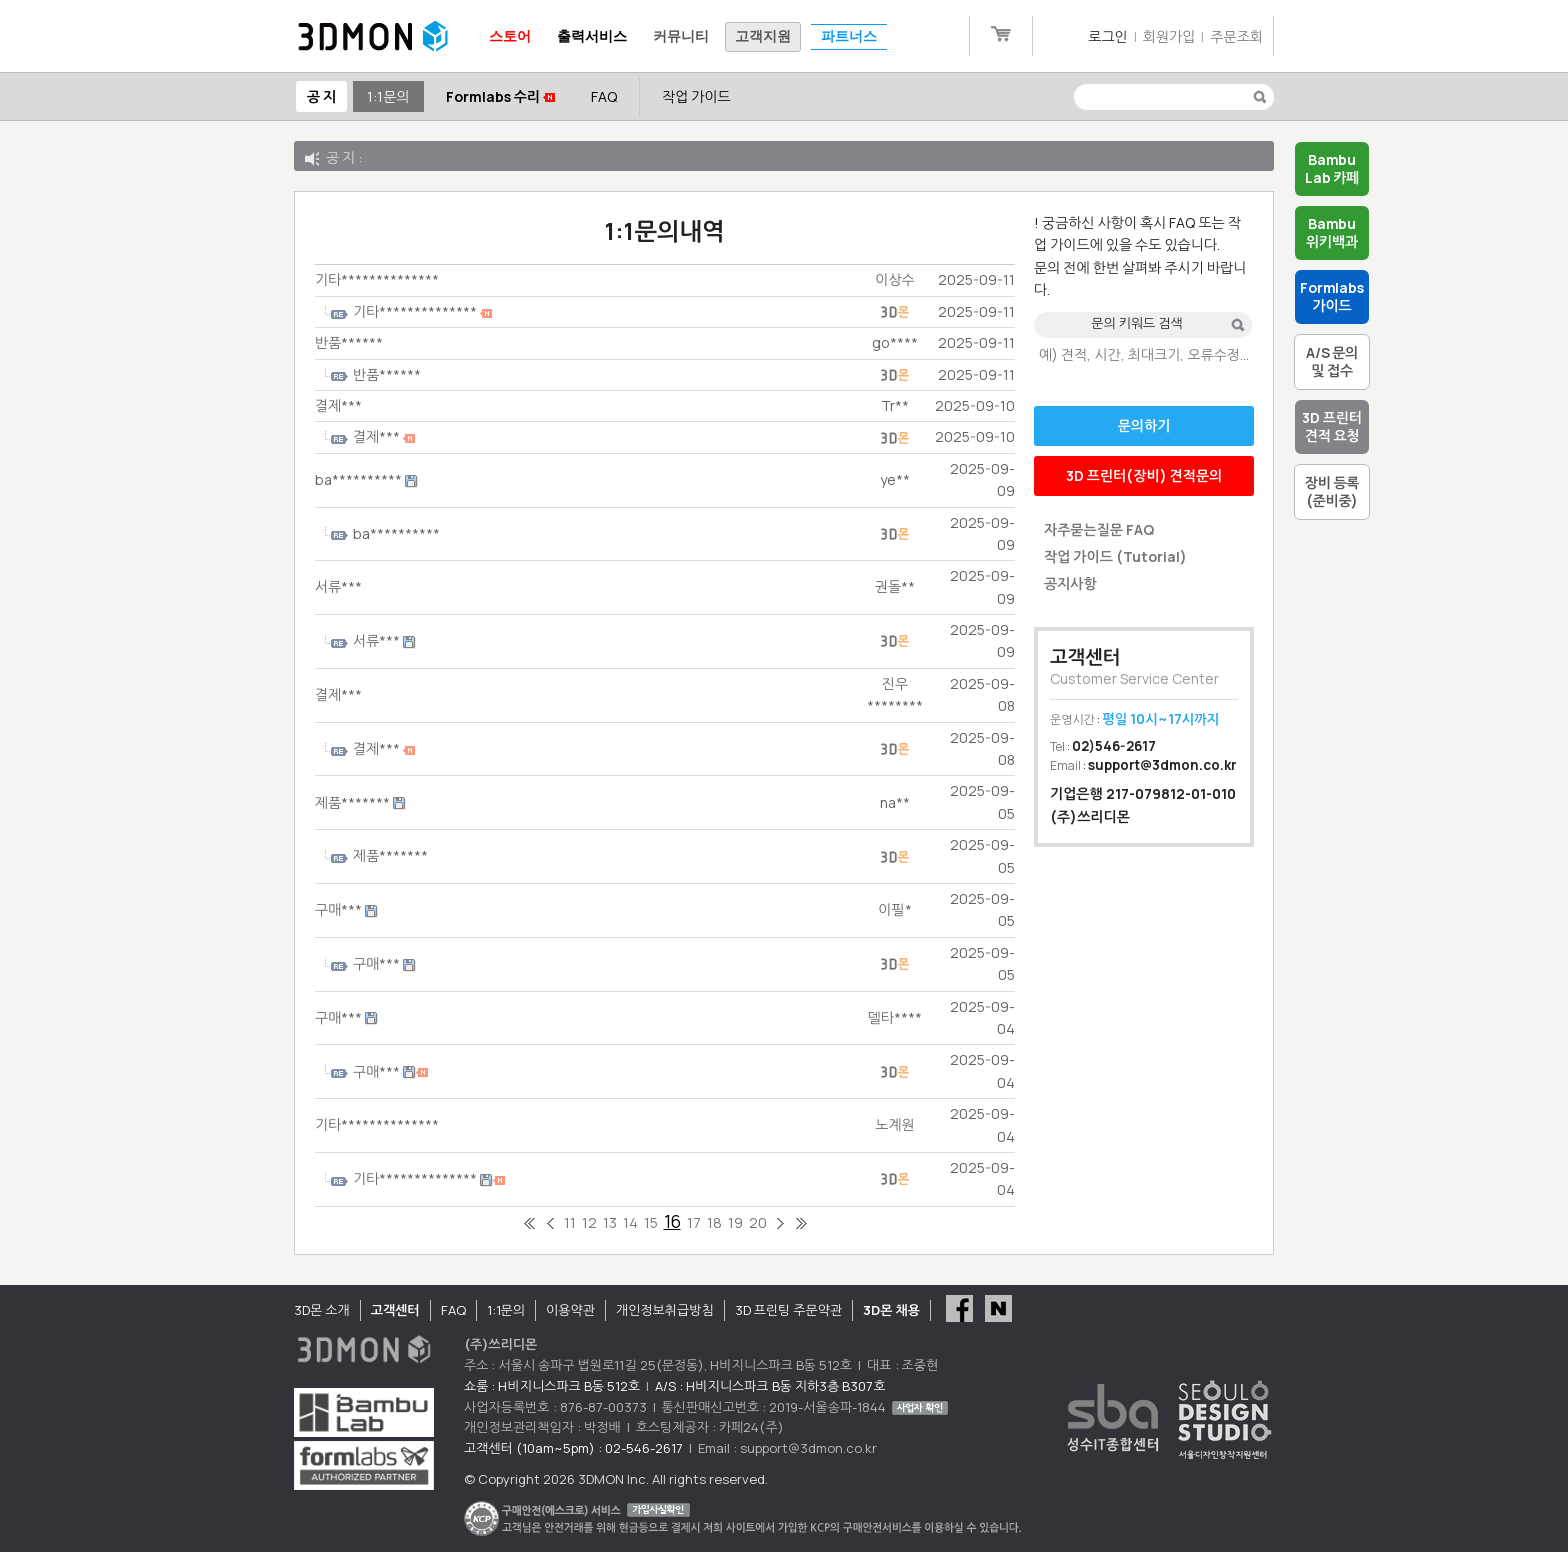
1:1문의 (388, 96)
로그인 (1107, 36)
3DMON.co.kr (373, 37)
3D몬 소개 (322, 1310)
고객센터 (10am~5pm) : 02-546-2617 (573, 1448)
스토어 (510, 36)
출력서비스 (592, 36)
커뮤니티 (681, 36)
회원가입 (1169, 36)
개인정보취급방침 (665, 1310)
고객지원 (763, 36)
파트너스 (849, 36)
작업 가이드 (696, 96)
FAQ (604, 96)
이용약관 (570, 1310)
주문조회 (1236, 36)
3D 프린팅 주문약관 (789, 1310)
